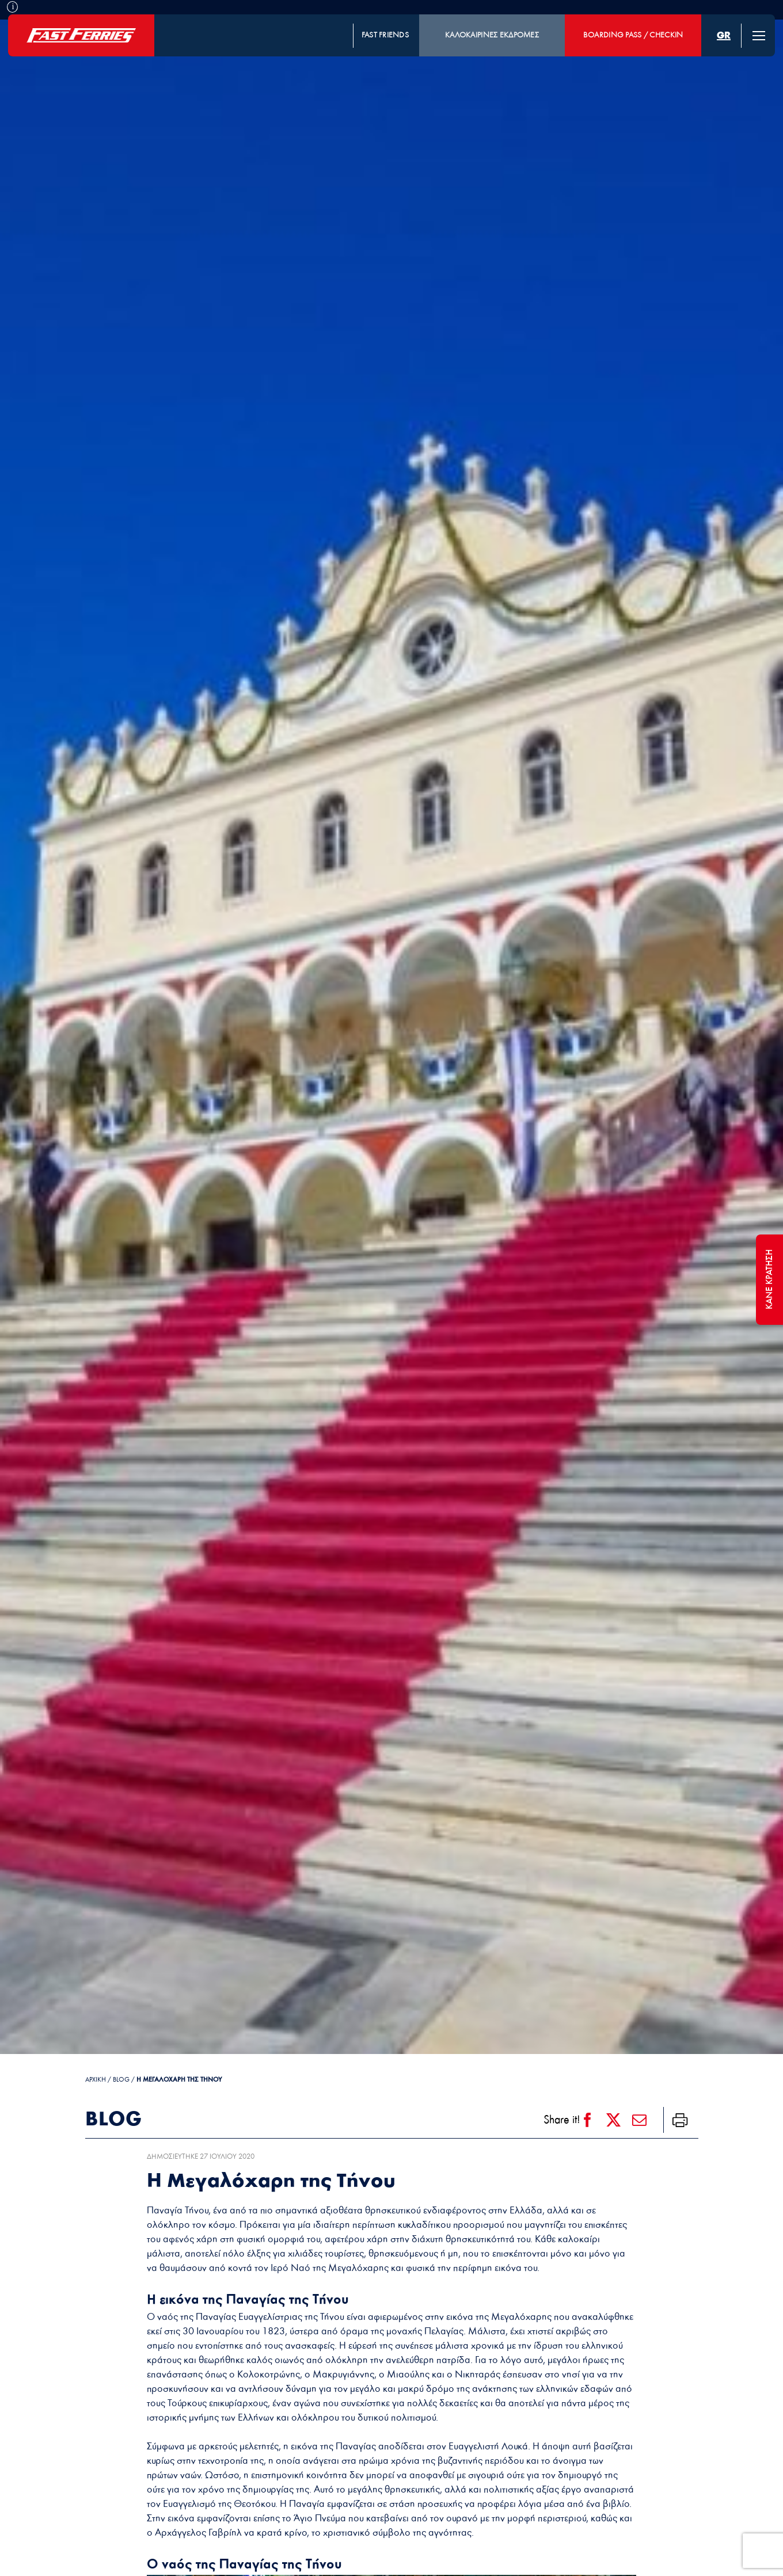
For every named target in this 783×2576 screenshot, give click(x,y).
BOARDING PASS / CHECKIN (633, 35)
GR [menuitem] (724, 35)
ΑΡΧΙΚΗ (95, 2079)
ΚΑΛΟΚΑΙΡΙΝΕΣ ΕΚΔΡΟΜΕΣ (492, 35)
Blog (121, 2079)
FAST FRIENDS (385, 35)
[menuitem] (724, 35)
